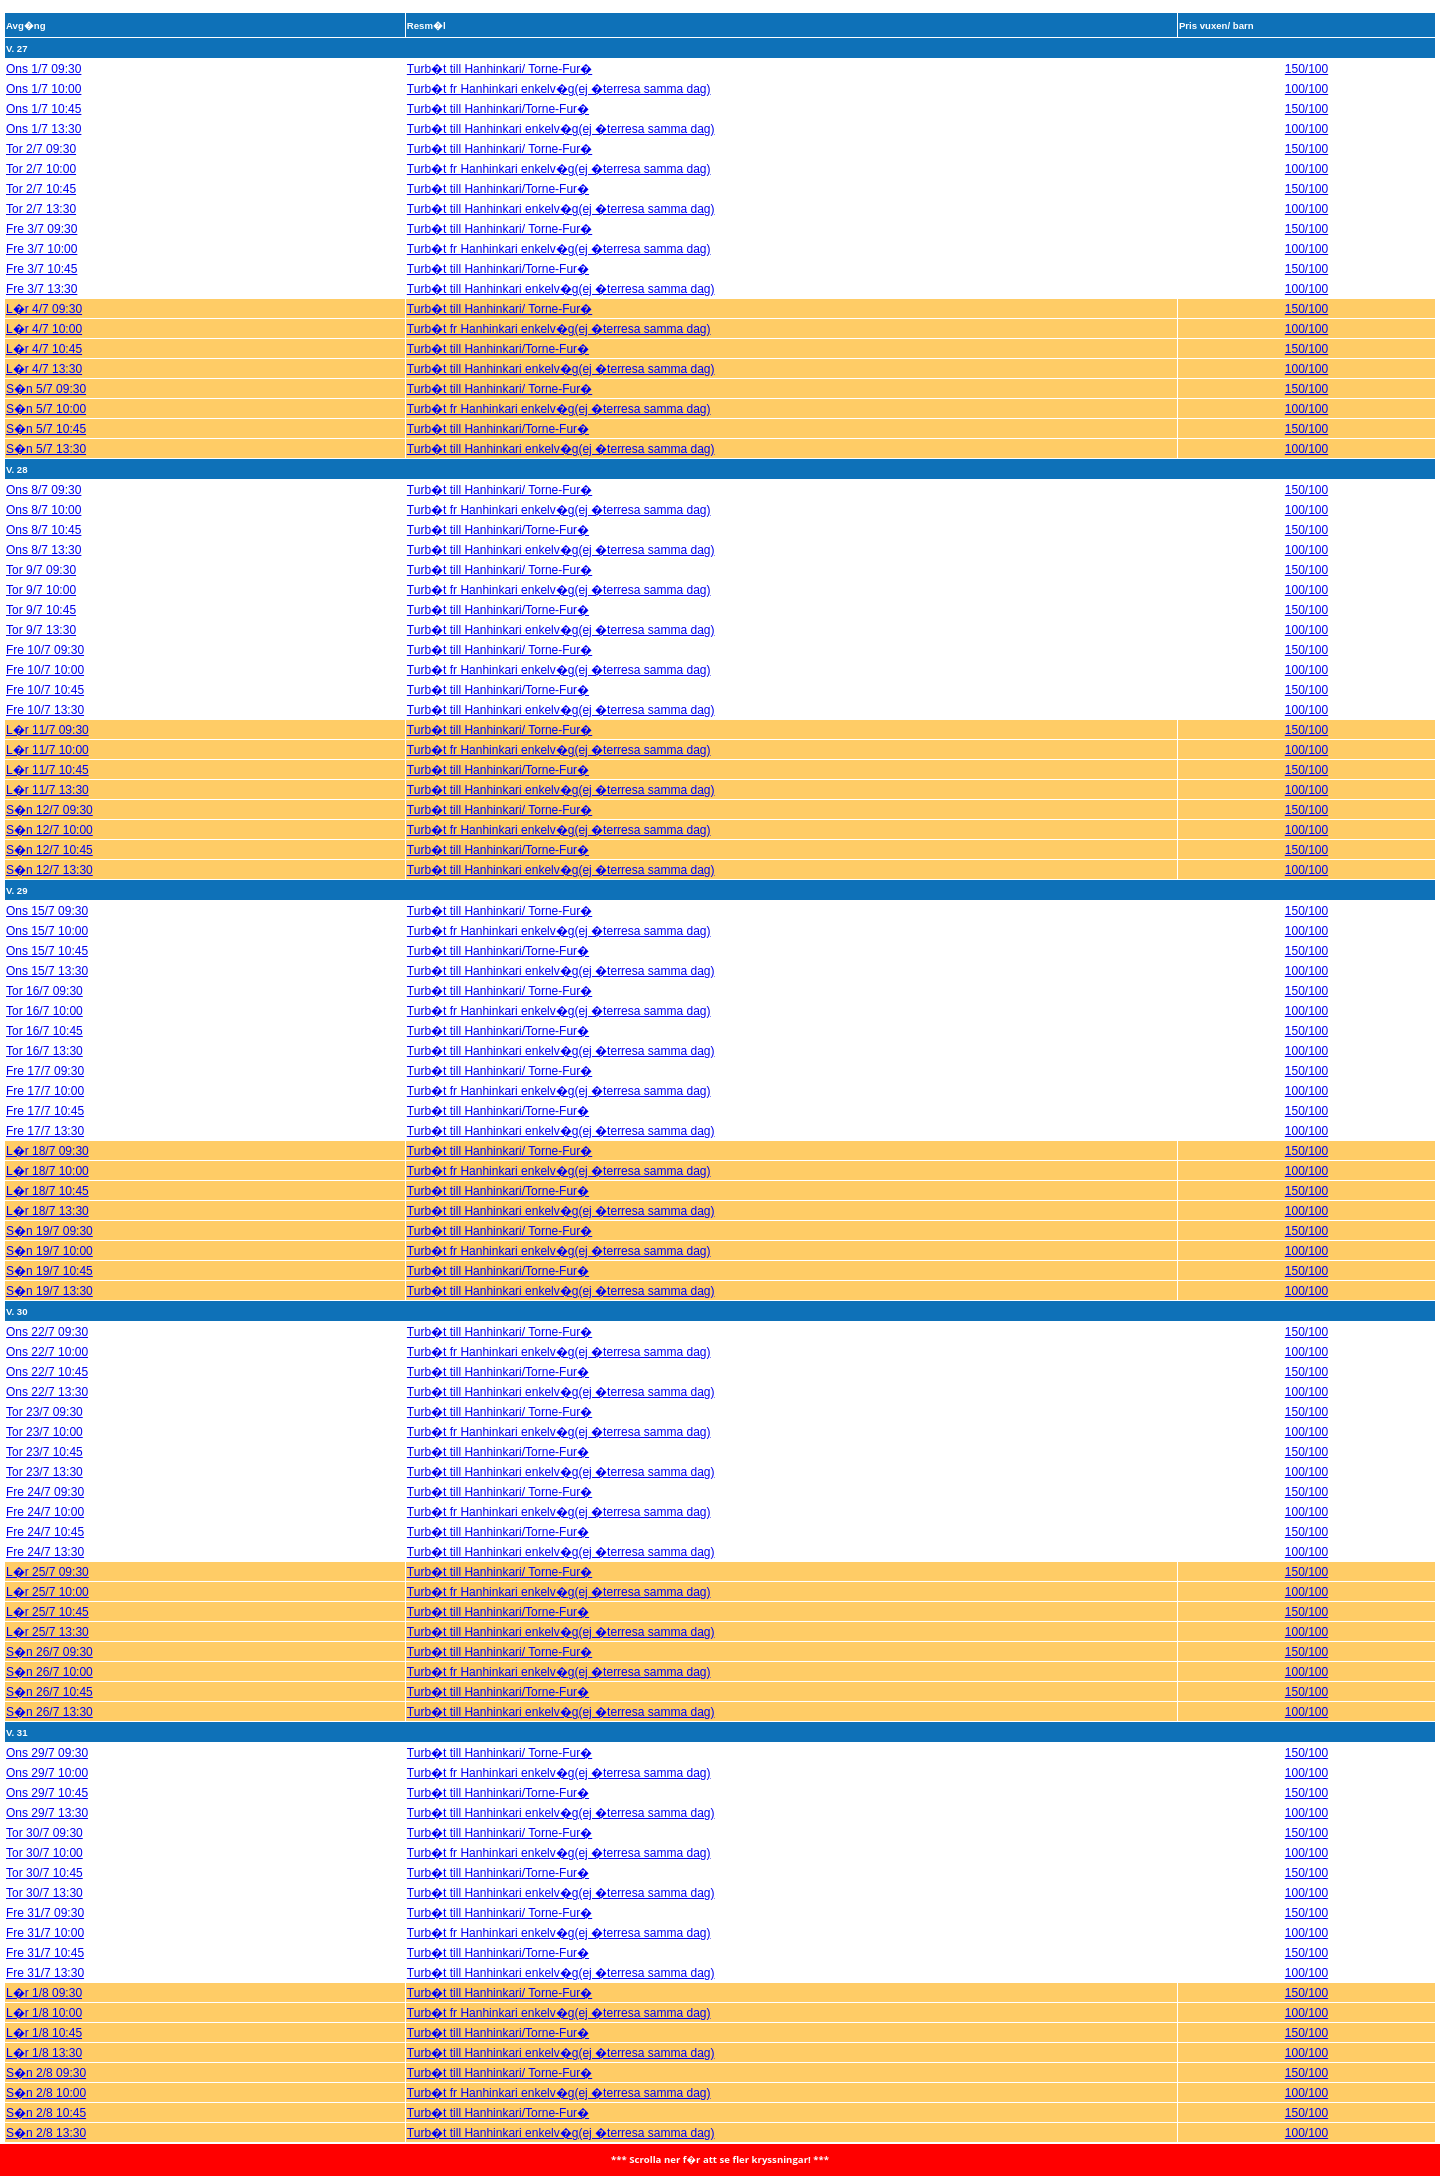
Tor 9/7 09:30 (41, 562)
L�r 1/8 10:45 (44, 2025)
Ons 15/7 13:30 (47, 963)
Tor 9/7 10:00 (41, 582)
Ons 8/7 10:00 (43, 502)
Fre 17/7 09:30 (45, 1063)
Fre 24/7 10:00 (45, 1504)
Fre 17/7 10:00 (45, 1083)
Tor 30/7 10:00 (44, 1845)
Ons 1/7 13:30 (43, 121)
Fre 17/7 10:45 (45, 1103)
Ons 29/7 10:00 (47, 1765)
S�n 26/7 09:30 (49, 1644)
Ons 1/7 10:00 (43, 81)
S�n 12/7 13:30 (49, 862)
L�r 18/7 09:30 (47, 1143)
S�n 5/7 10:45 (46, 421)
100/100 (1306, 81)
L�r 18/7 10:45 (47, 1183)
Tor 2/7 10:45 (41, 181)
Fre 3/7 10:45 (41, 261)
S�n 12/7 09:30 (49, 802)
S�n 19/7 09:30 (49, 1223)
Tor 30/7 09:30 (44, 1825)
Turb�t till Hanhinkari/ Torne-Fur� (499, 61)
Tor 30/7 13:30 (44, 1885)
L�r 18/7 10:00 (47, 1163)
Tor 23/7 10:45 (44, 1444)
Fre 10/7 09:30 (45, 642)
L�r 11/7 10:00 (47, 742)
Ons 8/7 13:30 (43, 542)
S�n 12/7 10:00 (49, 822)
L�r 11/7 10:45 (47, 762)
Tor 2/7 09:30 (41, 141)
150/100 (1306, 61)
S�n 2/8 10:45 (46, 2105)
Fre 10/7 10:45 (45, 682)
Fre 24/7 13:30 (45, 1544)
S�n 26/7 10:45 (49, 1684)
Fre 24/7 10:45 (45, 1524)
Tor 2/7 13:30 (41, 201)
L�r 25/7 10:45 (47, 1604)
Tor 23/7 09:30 (44, 1404)
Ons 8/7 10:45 (43, 522)
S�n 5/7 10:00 (46, 401)
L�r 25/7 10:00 (47, 1584)
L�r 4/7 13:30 (44, 361)
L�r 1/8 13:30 (44, 2045)
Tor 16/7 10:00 (44, 1003)
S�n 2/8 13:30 (46, 2125)
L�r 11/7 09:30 (47, 722)
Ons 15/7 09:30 (47, 903)
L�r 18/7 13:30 (47, 1203)
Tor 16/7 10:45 (44, 1023)
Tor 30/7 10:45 (44, 1865)
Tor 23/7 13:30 (44, 1464)
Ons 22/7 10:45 (47, 1364)
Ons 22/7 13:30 (47, 1384)
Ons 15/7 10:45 (47, 943)
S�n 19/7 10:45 (49, 1263)
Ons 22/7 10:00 (47, 1344)
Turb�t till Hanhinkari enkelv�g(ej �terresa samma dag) (561, 121)
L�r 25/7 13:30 (47, 1624)
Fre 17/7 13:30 (45, 1123)
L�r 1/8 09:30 (44, 1985)
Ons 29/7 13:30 (47, 1805)
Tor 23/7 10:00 (44, 1424)
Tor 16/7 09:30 (44, 983)
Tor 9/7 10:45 (41, 602)
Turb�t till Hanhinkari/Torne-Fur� (498, 101)
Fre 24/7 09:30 (45, 1484)
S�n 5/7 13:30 (46, 441)
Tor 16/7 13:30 (44, 1043)
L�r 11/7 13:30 (47, 782)
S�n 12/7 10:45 (49, 842)
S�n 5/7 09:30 (46, 381)
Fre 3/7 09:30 (41, 221)
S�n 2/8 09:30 (46, 2065)
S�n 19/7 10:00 (49, 1243)
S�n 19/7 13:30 (49, 1283)
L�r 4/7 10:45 (44, 341)
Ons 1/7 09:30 (43, 61)
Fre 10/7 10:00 (45, 662)
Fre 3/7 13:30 (41, 281)
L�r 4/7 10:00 (44, 321)
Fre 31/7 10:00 (45, 1925)
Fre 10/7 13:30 (45, 702)
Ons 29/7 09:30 (47, 1745)
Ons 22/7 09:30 (47, 1324)
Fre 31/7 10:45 (45, 1945)
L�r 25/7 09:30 (47, 1564)
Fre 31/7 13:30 (45, 1965)
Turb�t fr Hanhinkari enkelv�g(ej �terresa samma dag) (559, 81)
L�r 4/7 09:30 (44, 301)
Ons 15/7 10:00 (47, 923)
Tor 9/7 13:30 (41, 622)
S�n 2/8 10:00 (46, 2085)
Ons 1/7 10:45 (43, 101)
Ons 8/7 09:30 (43, 482)
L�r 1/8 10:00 (44, 2005)
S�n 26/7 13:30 (49, 1704)
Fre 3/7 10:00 (41, 241)
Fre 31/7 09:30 (45, 1905)
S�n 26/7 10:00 (49, 1664)
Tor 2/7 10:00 (41, 161)
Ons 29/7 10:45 (47, 1785)
